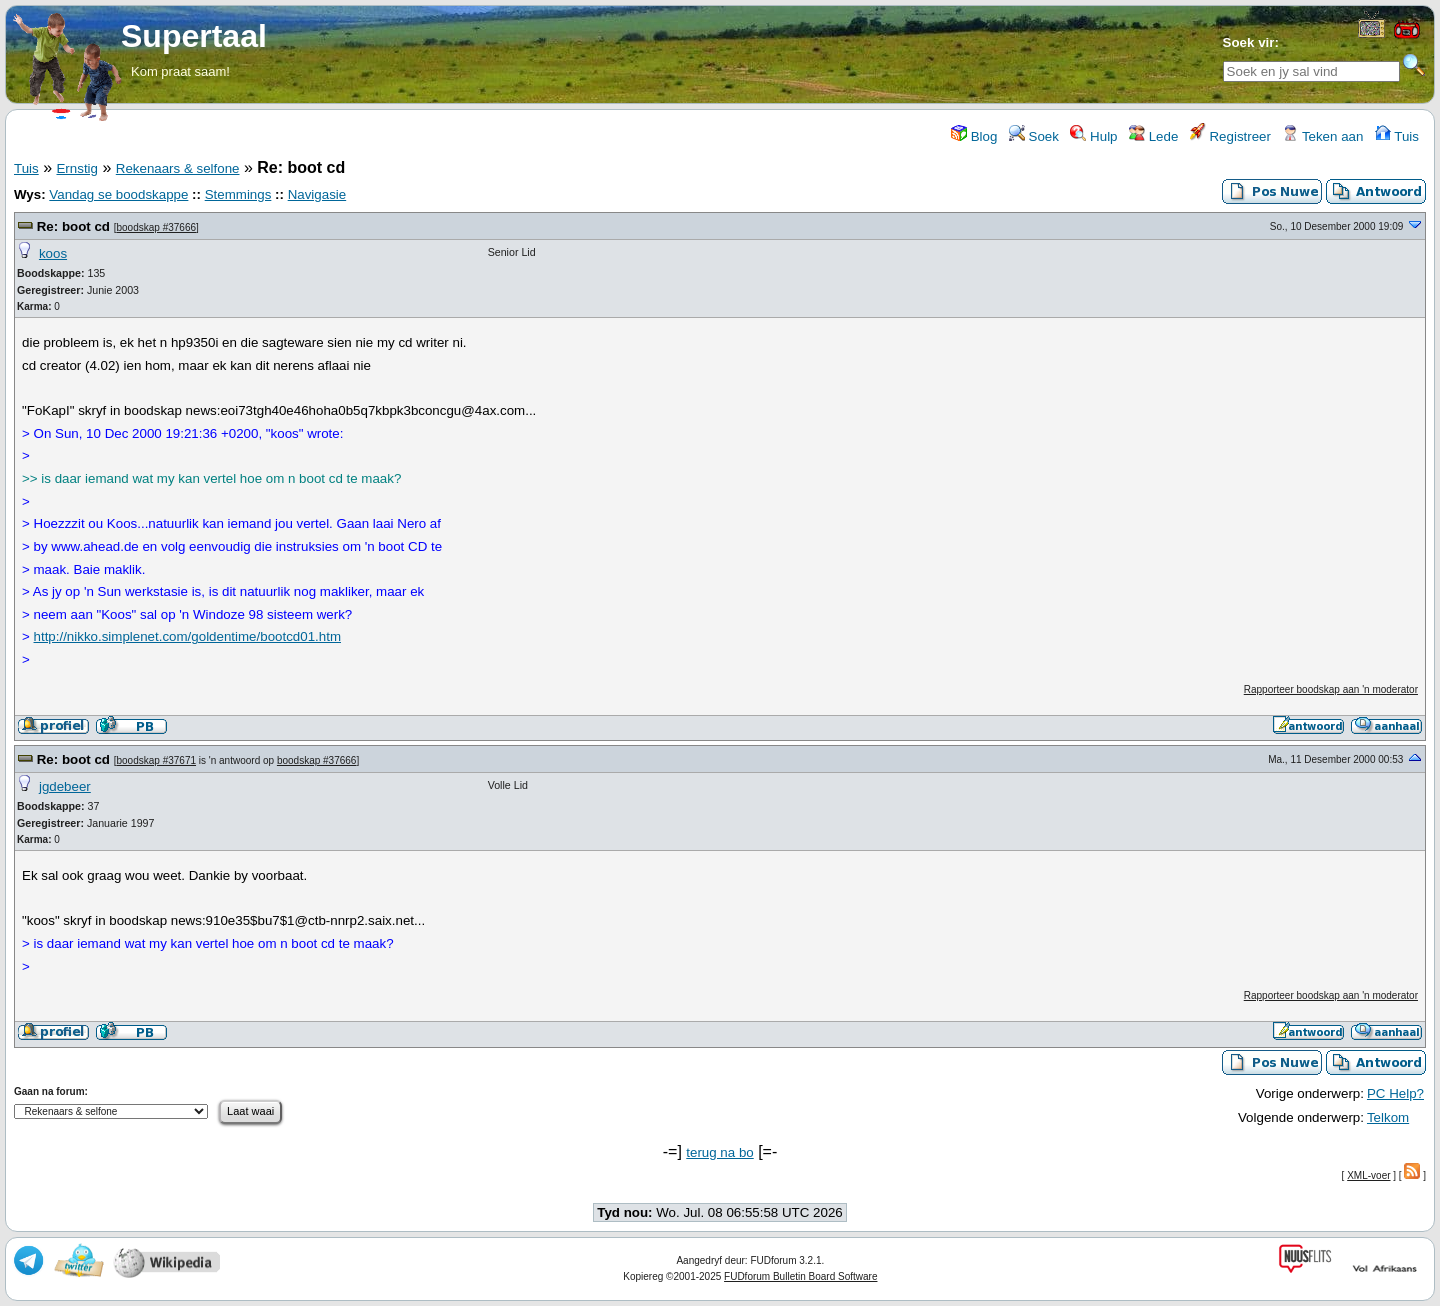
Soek (1034, 136)
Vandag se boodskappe (118, 194)
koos (53, 253)
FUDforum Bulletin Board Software (800, 1276)
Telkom (1388, 1117)
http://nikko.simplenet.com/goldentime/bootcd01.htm (187, 636)
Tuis (1397, 136)
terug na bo (719, 1152)
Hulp (1093, 136)
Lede (1153, 136)
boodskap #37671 (157, 760)
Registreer (1230, 136)
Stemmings (238, 194)
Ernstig (76, 168)
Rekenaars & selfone (178, 168)
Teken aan (1322, 136)
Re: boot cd (73, 226)
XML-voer (1368, 1175)
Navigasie (317, 194)
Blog (974, 136)
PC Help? (1395, 1093)
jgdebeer (65, 786)
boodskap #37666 (157, 227)
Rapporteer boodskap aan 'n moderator (1331, 689)
